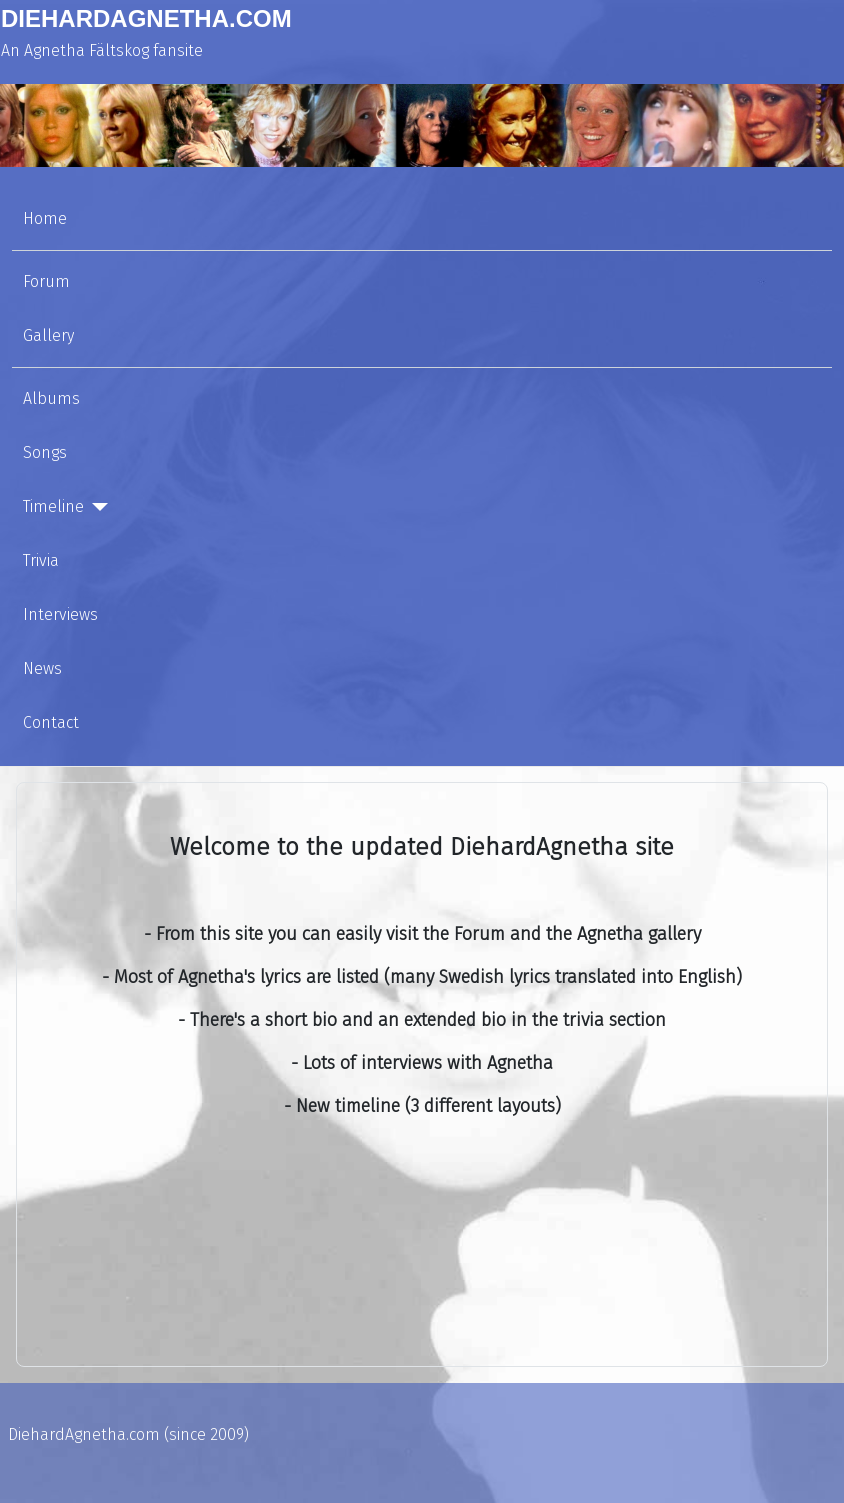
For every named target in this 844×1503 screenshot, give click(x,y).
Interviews (60, 614)
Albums (51, 398)
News (42, 668)
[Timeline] (96, 507)
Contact (51, 722)
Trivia (41, 560)
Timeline (53, 506)
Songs (45, 452)
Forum (46, 281)
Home (45, 218)
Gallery (48, 335)
